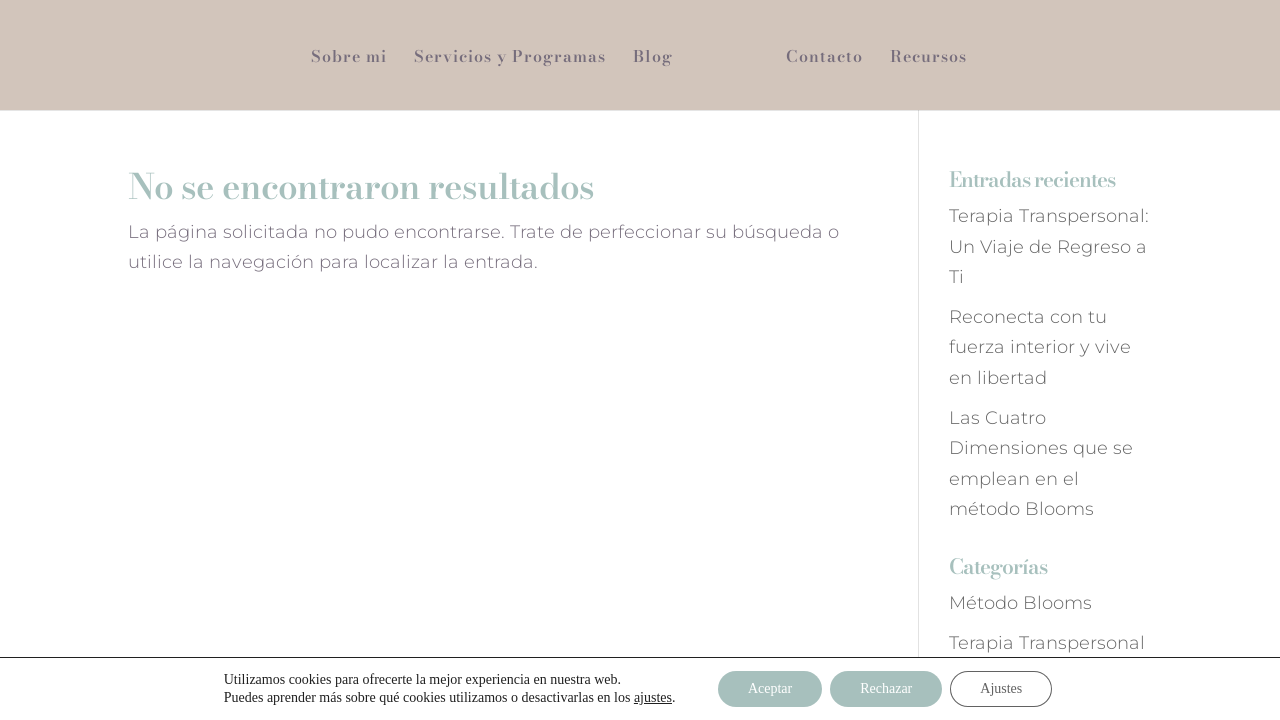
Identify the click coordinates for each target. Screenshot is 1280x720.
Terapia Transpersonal (1047, 643)
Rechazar (886, 688)
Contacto (824, 58)
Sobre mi (349, 58)
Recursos (928, 58)
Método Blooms (1020, 603)
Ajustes (1001, 688)
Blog (653, 58)
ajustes (653, 697)
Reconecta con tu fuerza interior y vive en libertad (1040, 347)
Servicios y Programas (510, 58)
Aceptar (770, 688)
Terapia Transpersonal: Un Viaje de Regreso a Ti (1049, 246)
